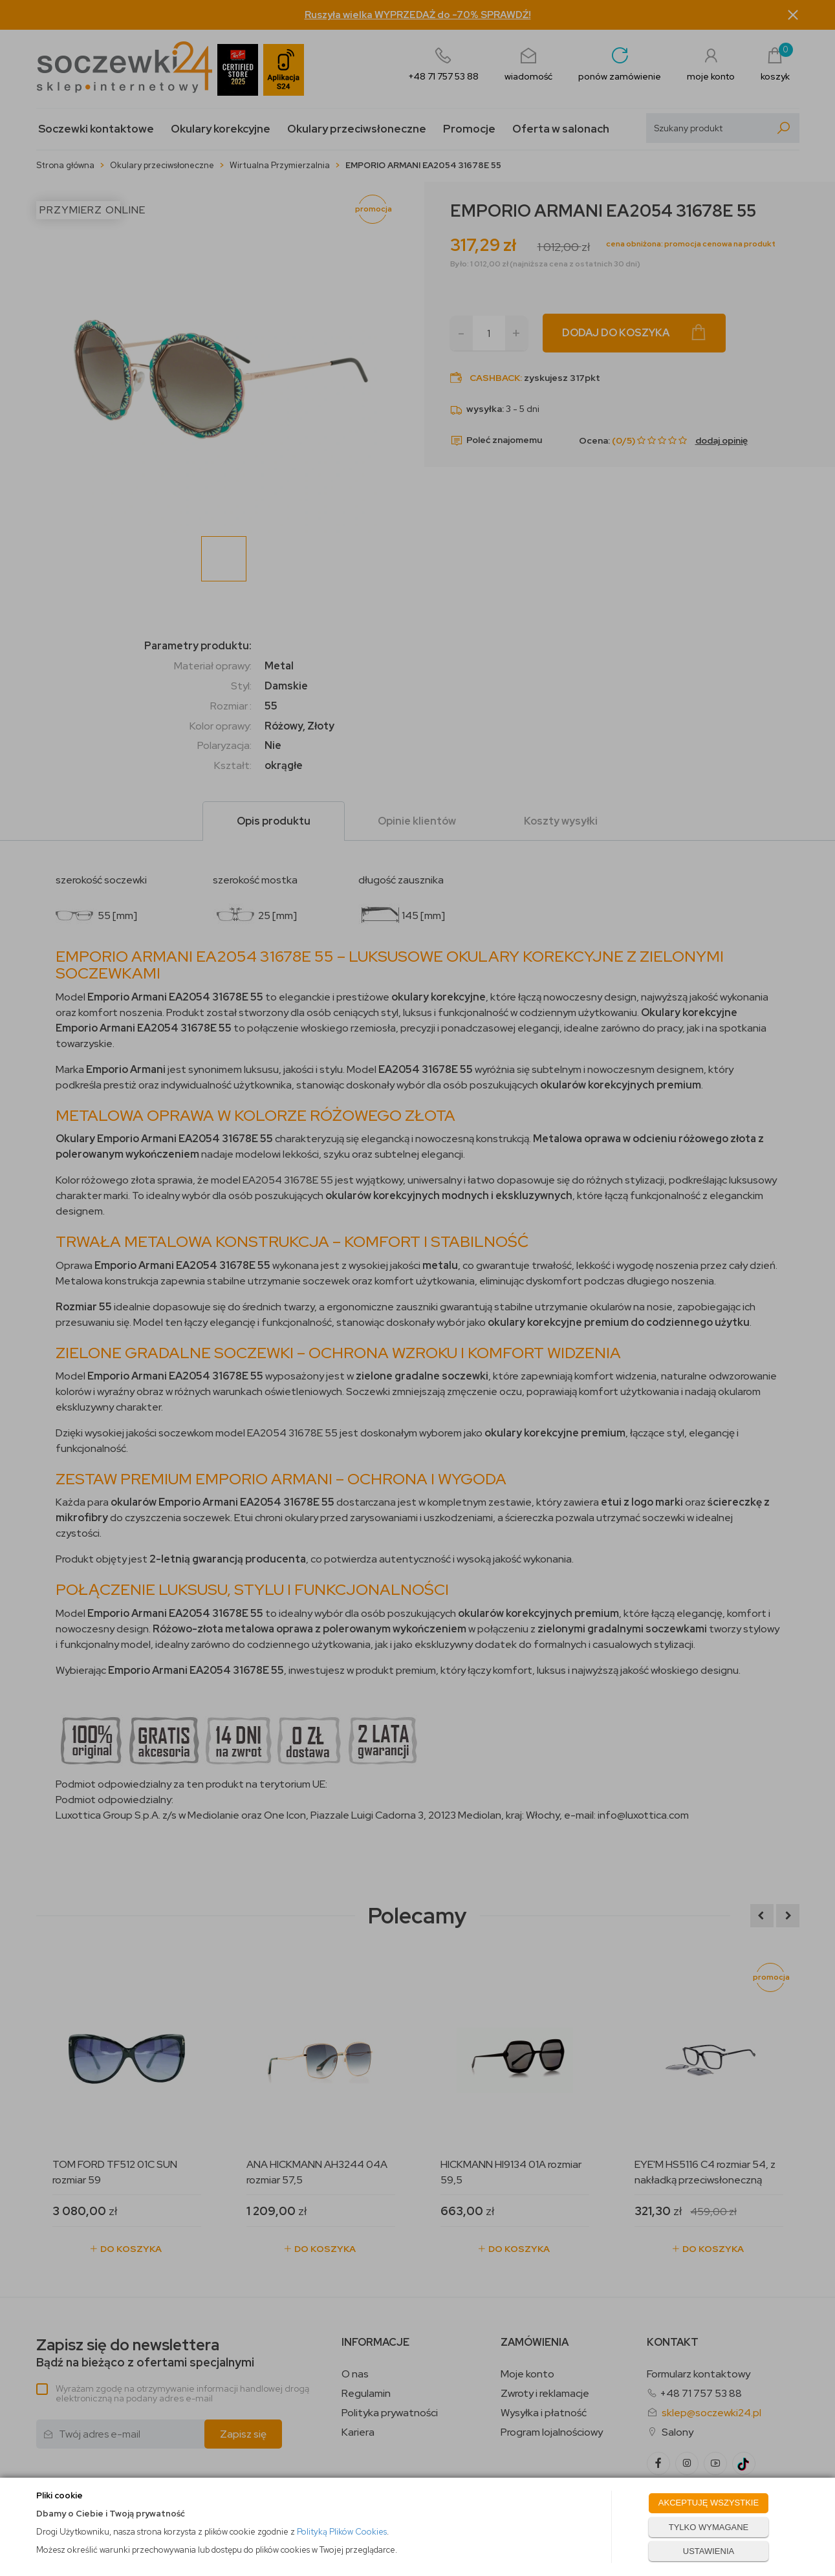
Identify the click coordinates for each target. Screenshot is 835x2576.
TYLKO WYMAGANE (709, 2527)
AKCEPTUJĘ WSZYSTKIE (708, 2502)
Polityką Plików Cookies (342, 2531)
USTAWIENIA (708, 2551)
